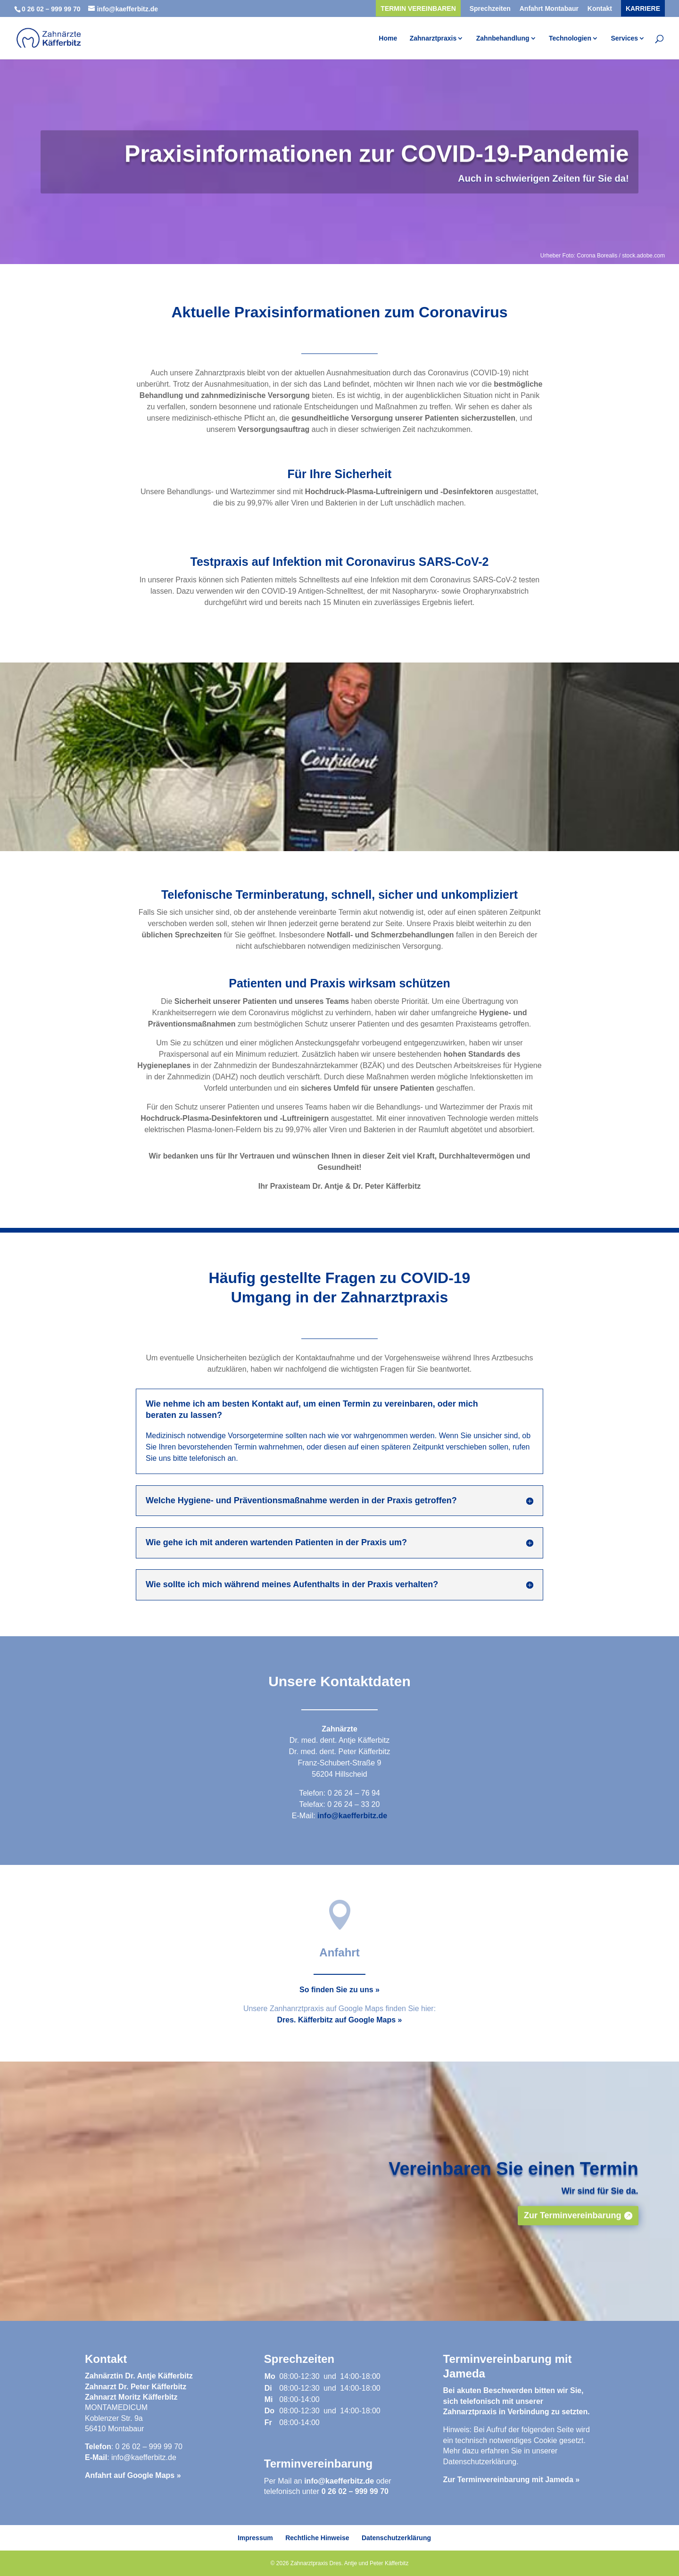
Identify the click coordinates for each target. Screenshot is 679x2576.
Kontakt (600, 8)
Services (624, 38)
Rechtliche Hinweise (317, 2538)
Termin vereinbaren (418, 8)
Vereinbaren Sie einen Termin (513, 2188)
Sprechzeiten (490, 8)
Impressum (255, 2538)
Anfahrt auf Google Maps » (133, 2475)
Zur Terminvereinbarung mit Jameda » (511, 2480)
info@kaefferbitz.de (352, 1816)
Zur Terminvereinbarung (572, 2235)
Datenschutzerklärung (480, 2462)
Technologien (570, 38)
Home (388, 38)
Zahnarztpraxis (433, 38)
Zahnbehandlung (503, 38)
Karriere (643, 8)
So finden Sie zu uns (336, 1990)
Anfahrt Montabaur (549, 8)
